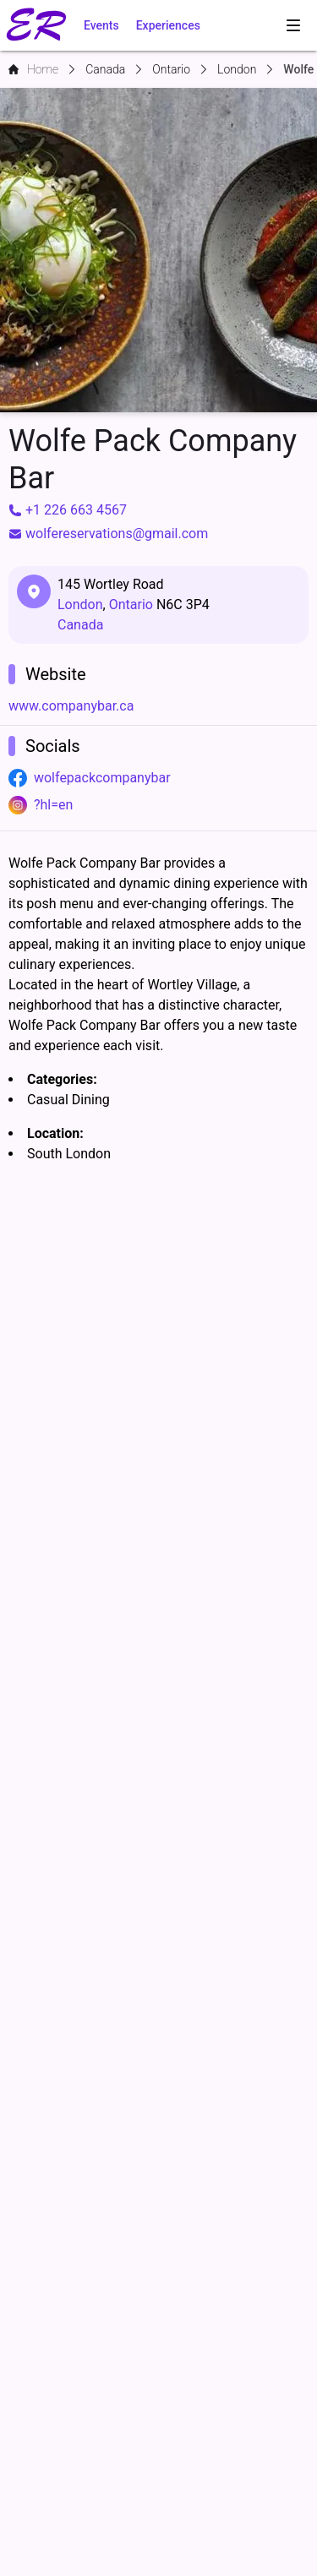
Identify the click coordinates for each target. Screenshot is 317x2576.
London (80, 604)
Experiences (168, 25)
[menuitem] (293, 25)
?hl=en (53, 805)
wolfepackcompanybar (102, 778)
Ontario (131, 604)
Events (101, 25)
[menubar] (293, 25)
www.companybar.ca (71, 706)
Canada (80, 625)
